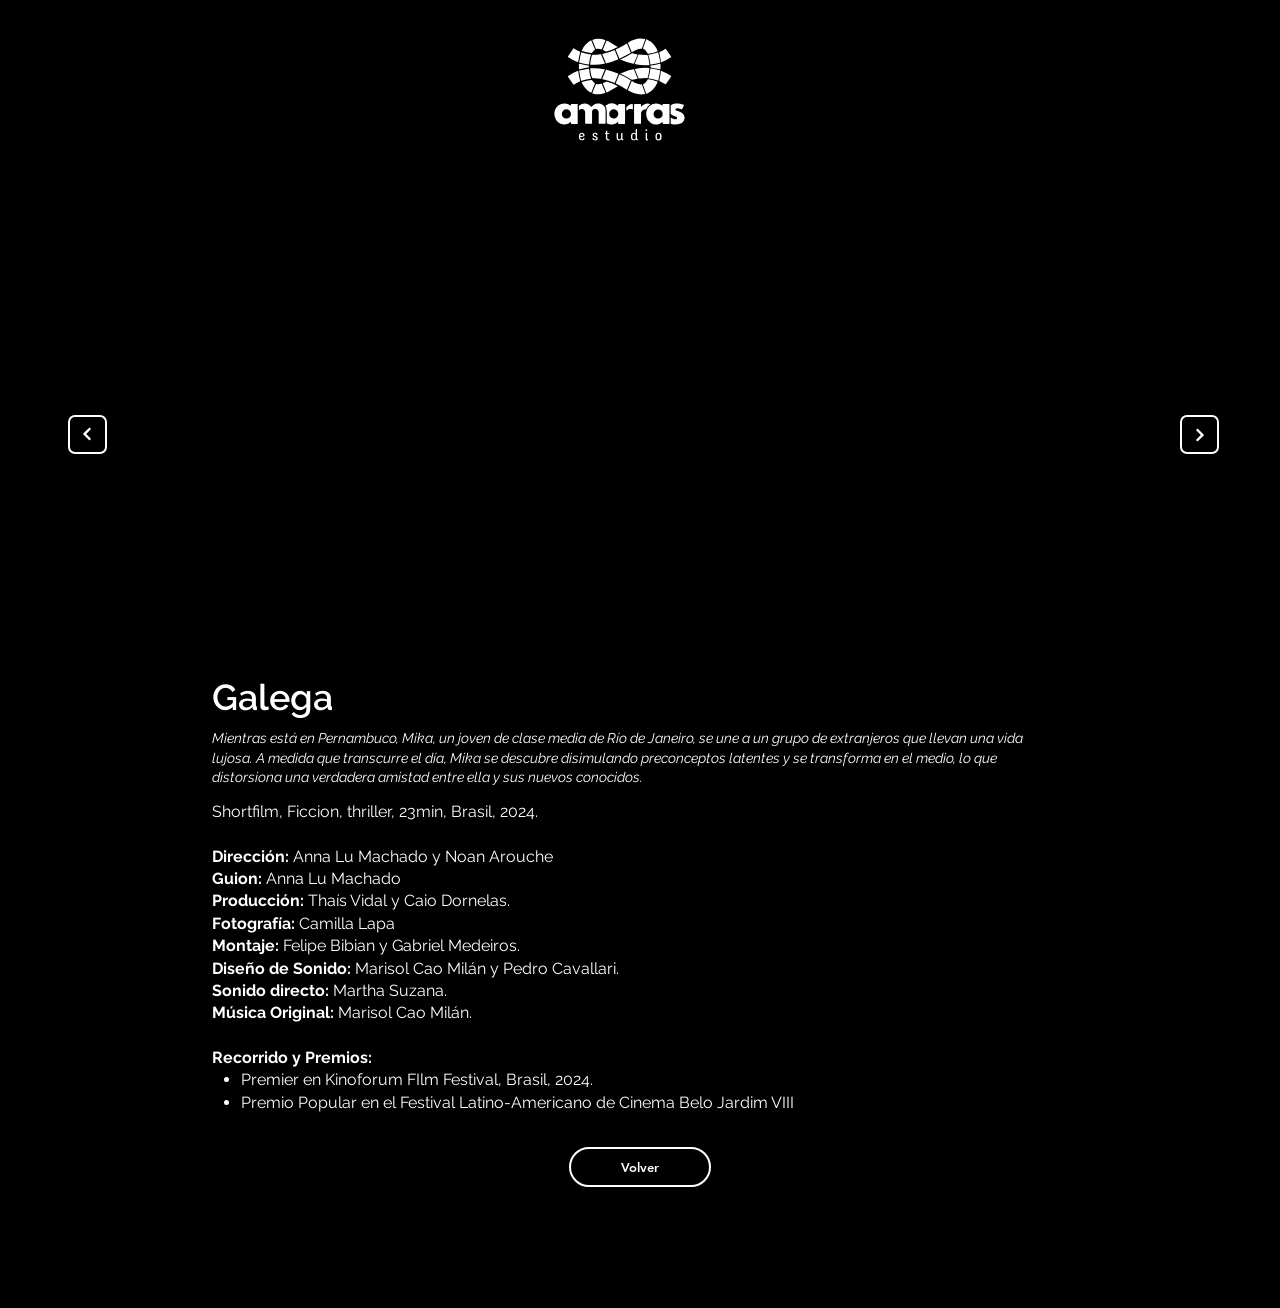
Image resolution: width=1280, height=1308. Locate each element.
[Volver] (640, 1167)
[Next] (1199, 434)
